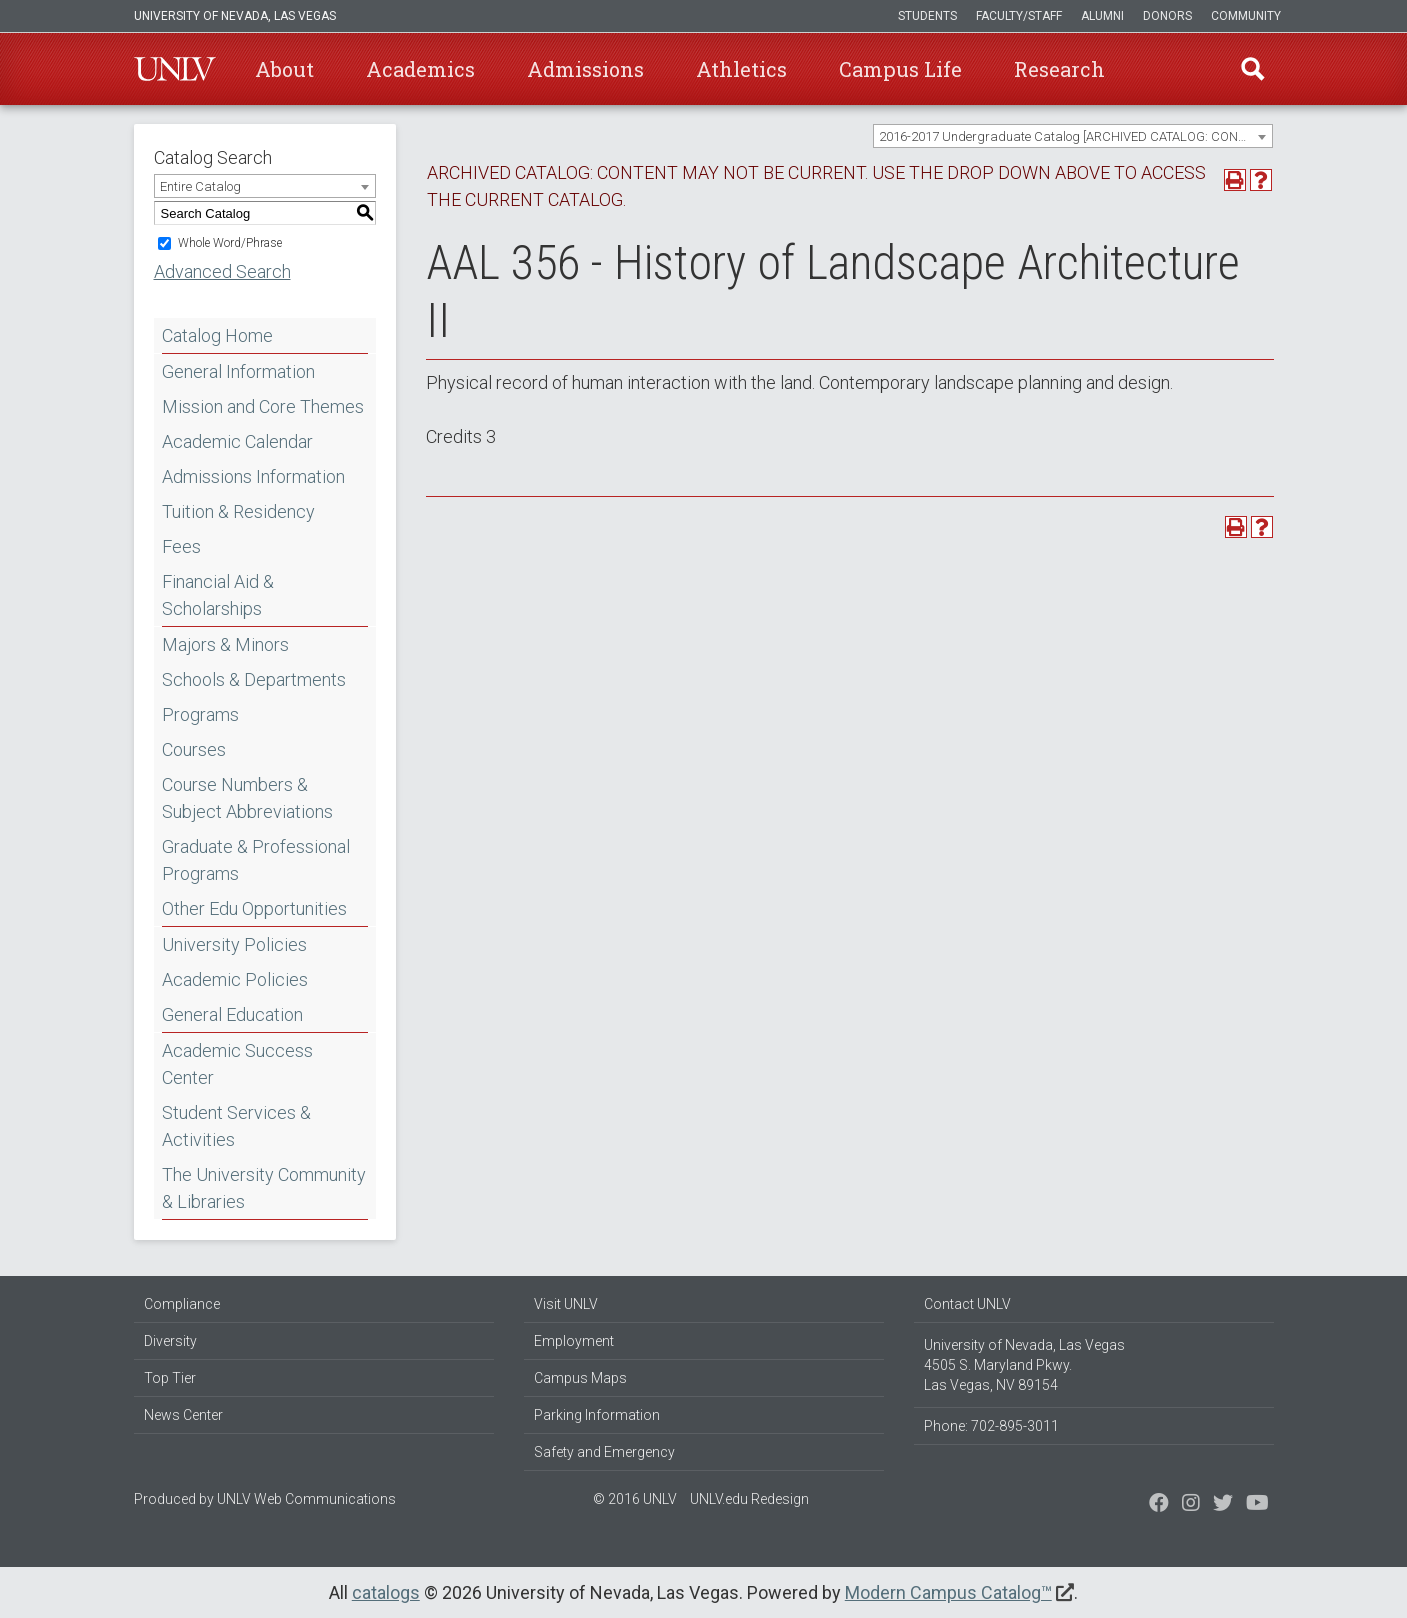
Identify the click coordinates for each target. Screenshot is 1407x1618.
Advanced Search (222, 271)
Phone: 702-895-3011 (991, 1426)
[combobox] (1073, 136)
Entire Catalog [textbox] (200, 186)
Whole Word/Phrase (230, 243)
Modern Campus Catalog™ (948, 1592)
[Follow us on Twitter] (1191, 1505)
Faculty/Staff (1019, 16)
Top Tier (170, 1378)
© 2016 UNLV (635, 1499)
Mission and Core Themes (263, 406)
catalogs (386, 1592)
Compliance (182, 1304)
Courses (194, 749)
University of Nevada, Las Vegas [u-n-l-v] (235, 16)
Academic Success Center (237, 1064)
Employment (574, 1341)
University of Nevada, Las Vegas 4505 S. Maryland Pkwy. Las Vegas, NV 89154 (1024, 1365)
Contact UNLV (967, 1304)
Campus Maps (580, 1378)
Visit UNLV (566, 1304)
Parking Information (597, 1415)
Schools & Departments (254, 679)
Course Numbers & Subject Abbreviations (247, 798)
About (284, 69)
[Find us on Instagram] (1223, 1505)
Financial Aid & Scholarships (218, 595)
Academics (420, 69)
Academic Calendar (237, 441)
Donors (1167, 16)
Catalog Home (217, 335)
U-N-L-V (175, 69)
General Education (232, 1014)
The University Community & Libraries (264, 1188)
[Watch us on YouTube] (1257, 1505)
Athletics (741, 69)
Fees (181, 546)
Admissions (585, 69)
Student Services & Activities (236, 1126)
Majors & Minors (225, 644)
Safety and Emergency (604, 1452)
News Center (183, 1415)
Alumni (1102, 16)
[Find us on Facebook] (1159, 1505)
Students (927, 16)
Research (1059, 69)
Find (1253, 69)
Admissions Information (253, 476)
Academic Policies (235, 979)
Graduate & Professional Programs (256, 860)
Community (1246, 16)
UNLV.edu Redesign (749, 1499)
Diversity (170, 1341)
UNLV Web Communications (306, 1499)
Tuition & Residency (238, 511)
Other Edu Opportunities (254, 908)
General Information (238, 371)
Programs (200, 714)
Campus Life (900, 69)
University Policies (234, 944)
